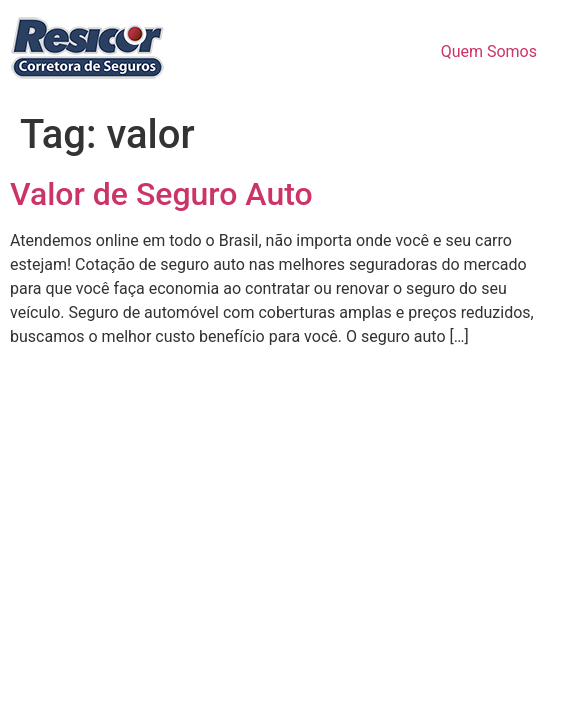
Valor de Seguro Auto (161, 194)
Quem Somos (489, 51)
